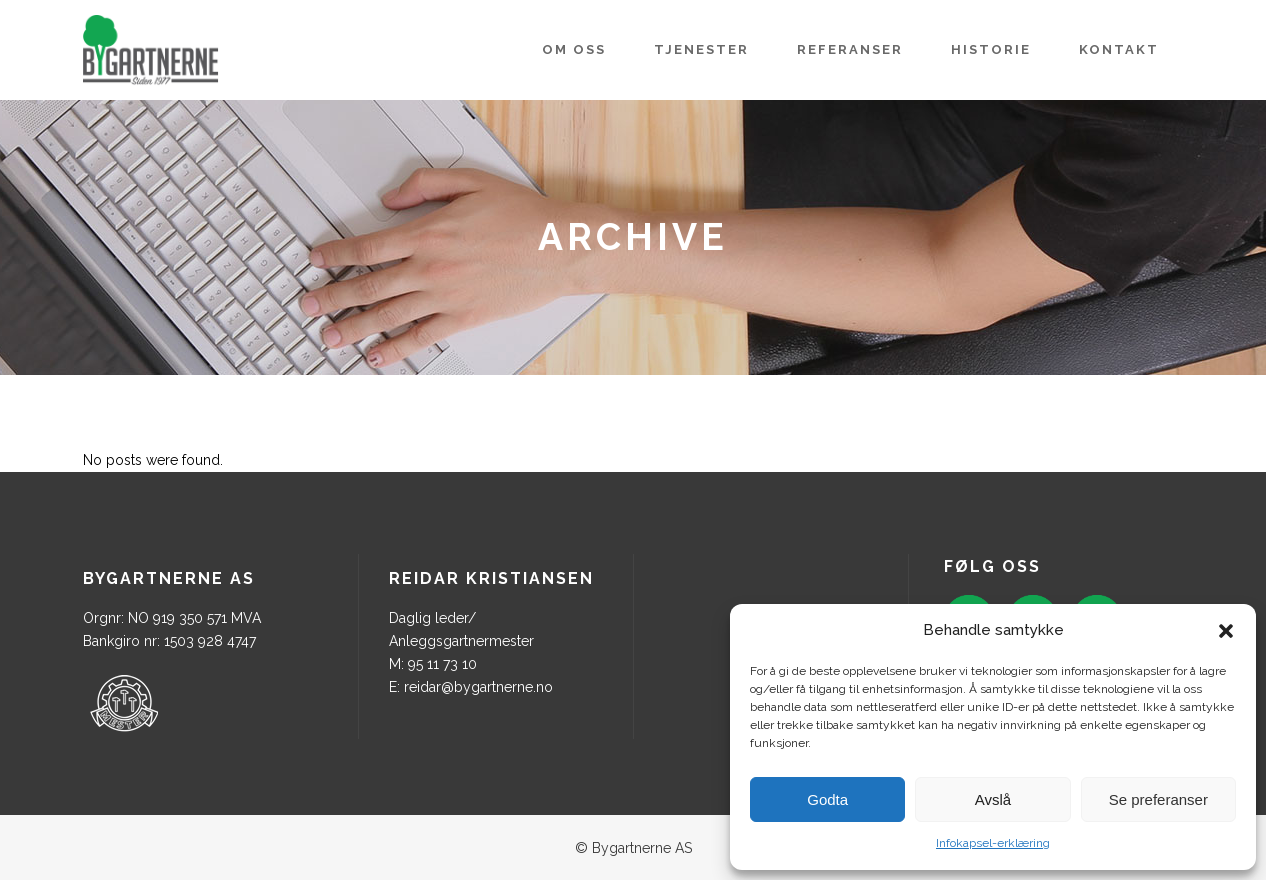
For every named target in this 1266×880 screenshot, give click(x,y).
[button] (1226, 631)
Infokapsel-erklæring (993, 843)
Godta (827, 799)
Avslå (993, 799)
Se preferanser (1158, 799)
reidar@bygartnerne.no (478, 687)
